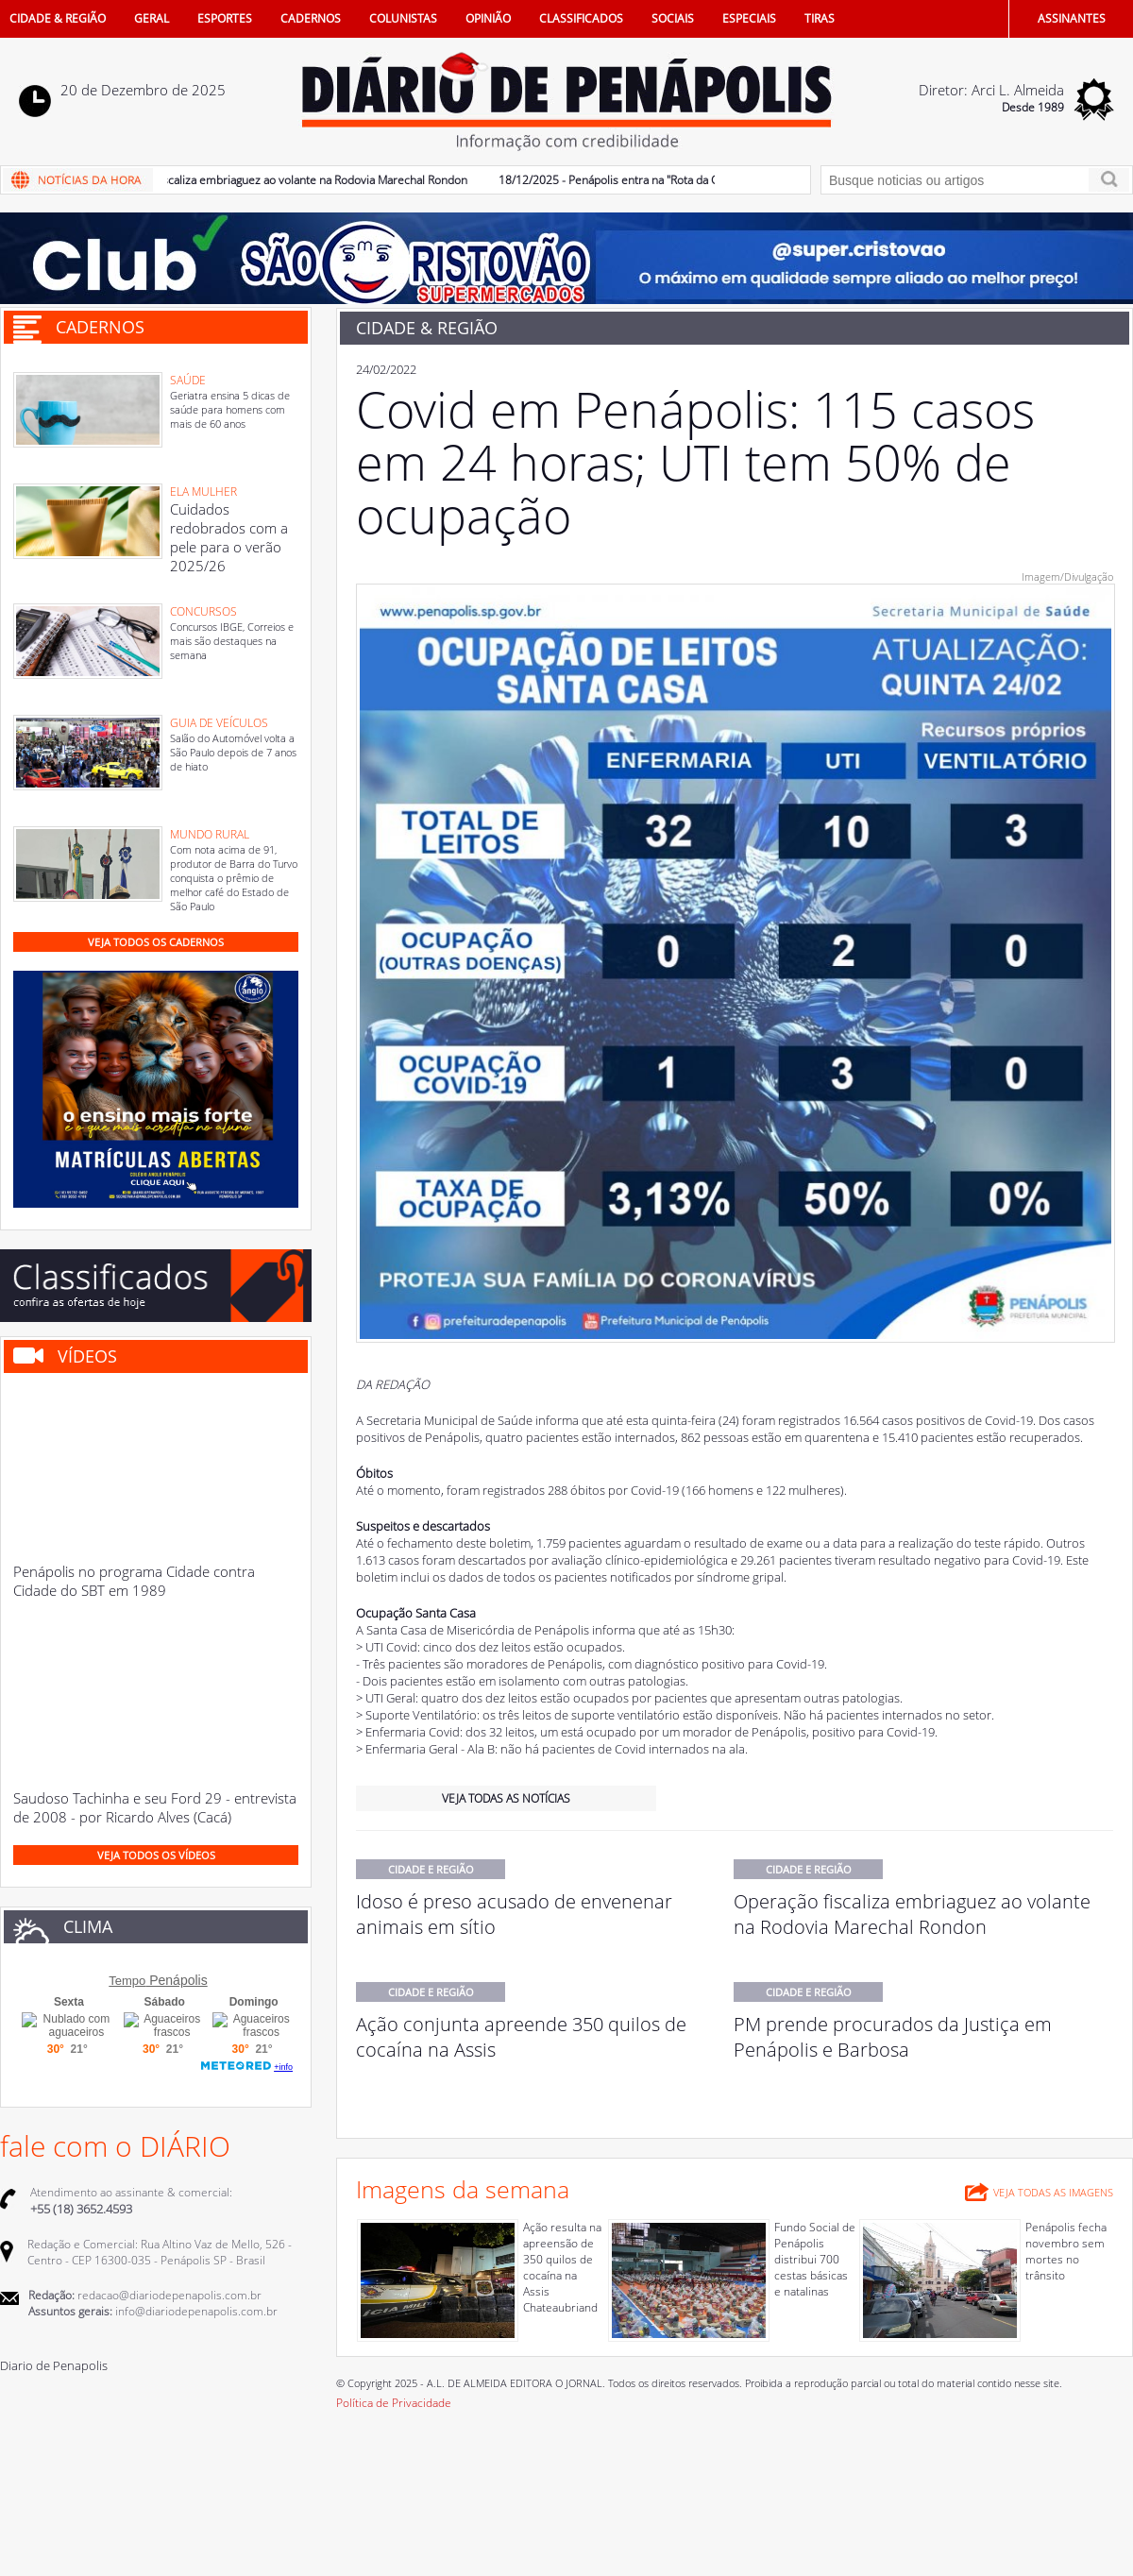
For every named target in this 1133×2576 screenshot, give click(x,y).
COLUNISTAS (403, 18)
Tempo (127, 1981)
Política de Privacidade (393, 2403)
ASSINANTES (1072, 18)
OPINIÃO (488, 18)
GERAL (151, 18)
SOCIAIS (672, 18)
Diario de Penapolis (54, 2365)
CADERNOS (310, 18)
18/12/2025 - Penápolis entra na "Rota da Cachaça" (633, 180)
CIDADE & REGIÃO (57, 18)
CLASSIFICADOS (581, 18)
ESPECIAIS (749, 18)
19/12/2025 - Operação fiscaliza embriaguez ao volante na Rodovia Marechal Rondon (256, 180)
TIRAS (819, 18)
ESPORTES (224, 18)
